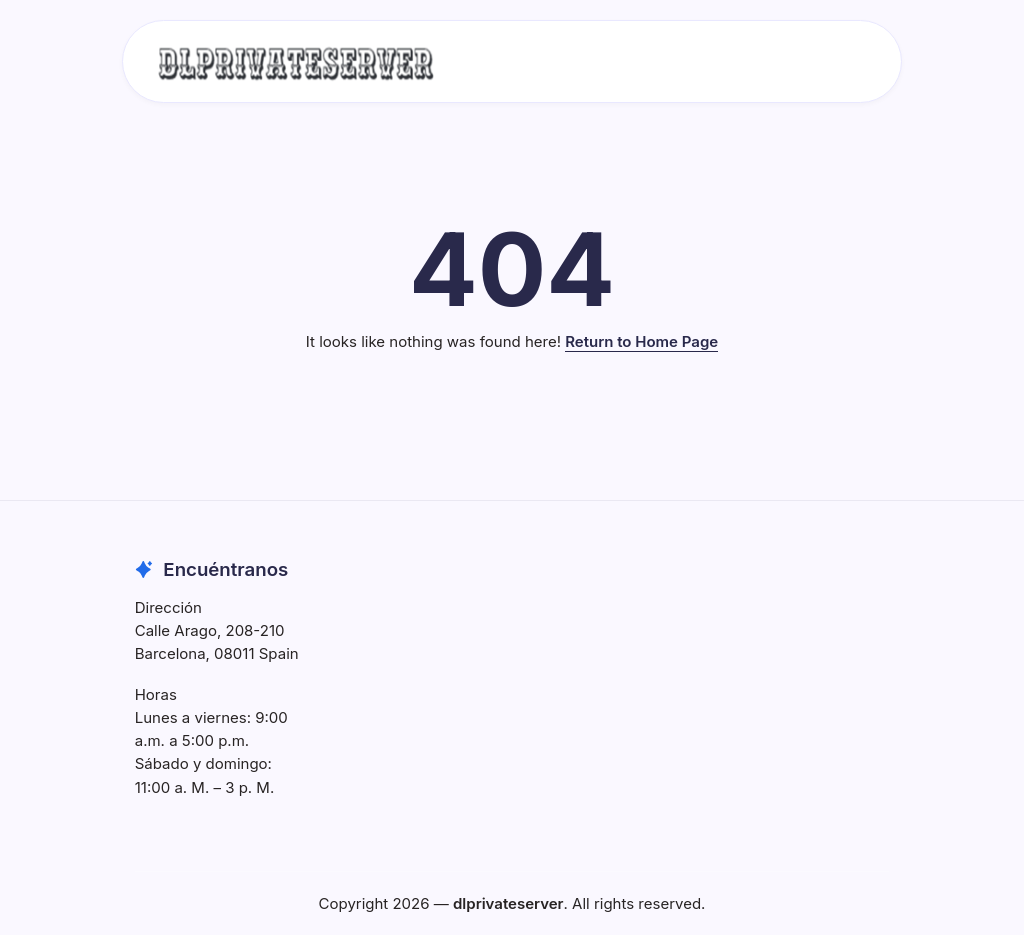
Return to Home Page (641, 341)
